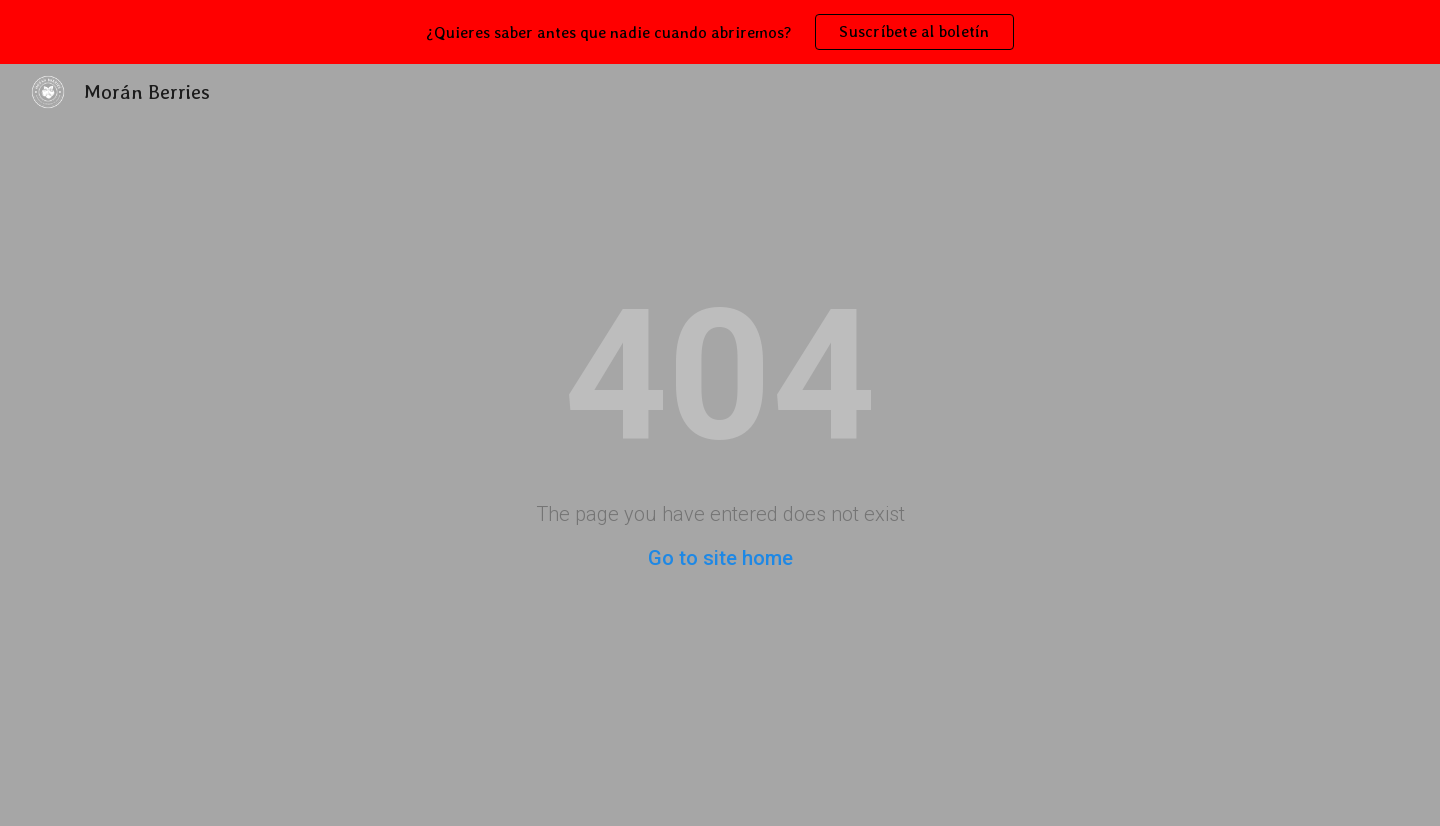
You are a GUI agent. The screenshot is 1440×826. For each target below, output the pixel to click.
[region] (720, 32)
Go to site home (720, 558)
